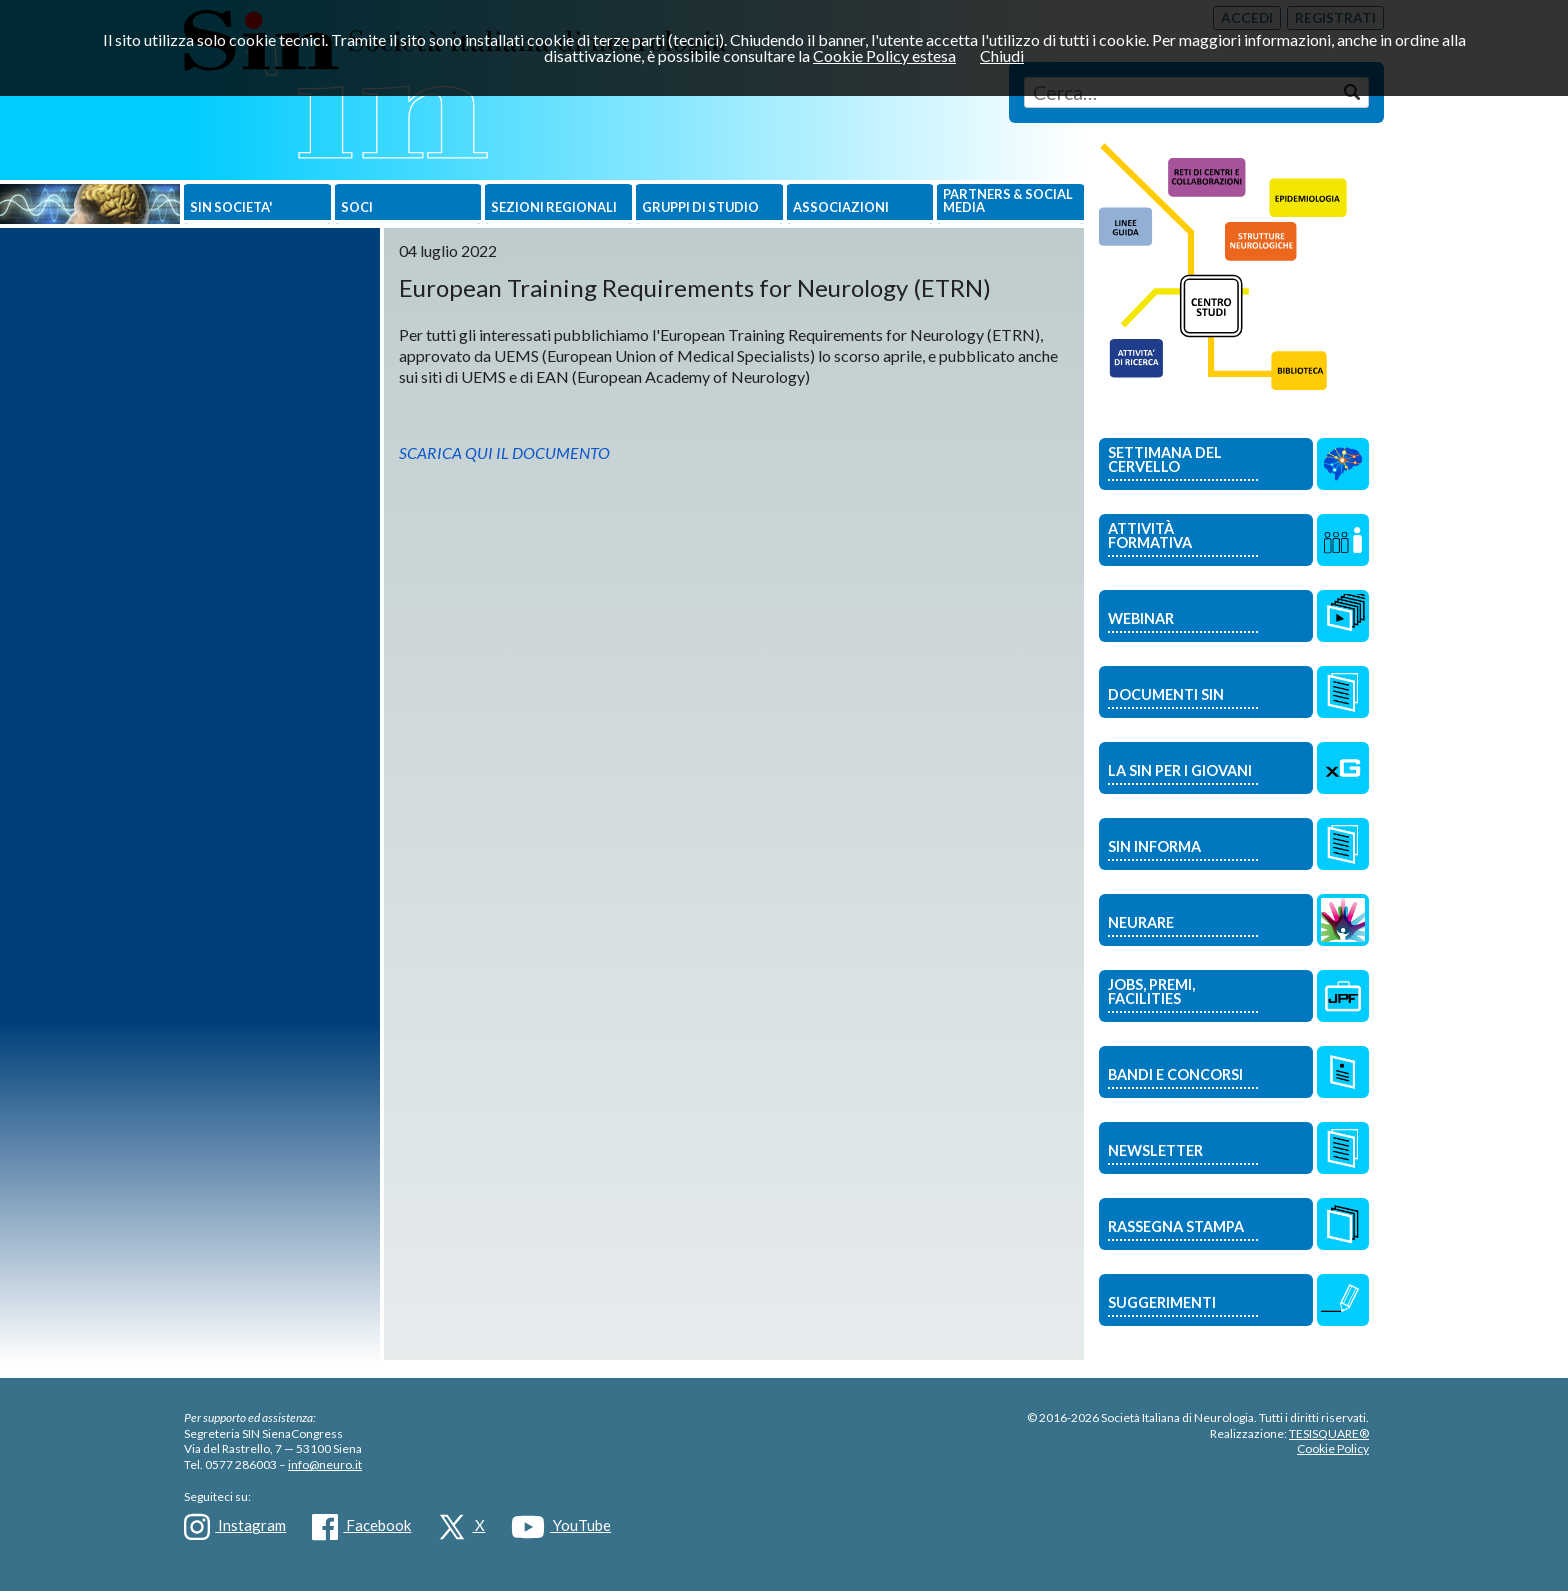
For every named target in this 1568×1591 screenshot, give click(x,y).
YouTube (561, 1527)
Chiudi (1002, 55)
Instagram (235, 1527)
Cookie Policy (1333, 1448)
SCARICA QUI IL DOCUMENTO (504, 452)
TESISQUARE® (1329, 1433)
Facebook (361, 1527)
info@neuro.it (325, 1464)
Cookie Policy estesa (884, 55)
